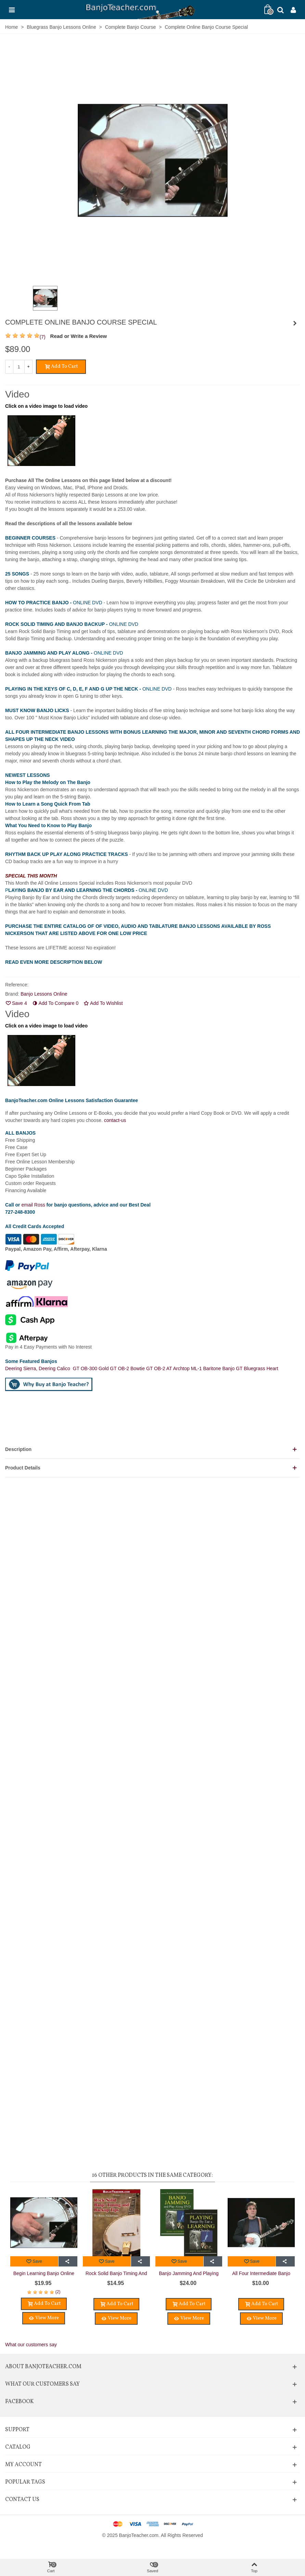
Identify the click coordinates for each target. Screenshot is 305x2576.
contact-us (115, 1120)
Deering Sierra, (22, 1368)
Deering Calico (56, 1368)
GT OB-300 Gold (91, 1368)
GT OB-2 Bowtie (128, 1368)
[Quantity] (19, 367)
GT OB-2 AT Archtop (168, 1368)
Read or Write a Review (78, 336)
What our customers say (31, 2344)
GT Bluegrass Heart (257, 1368)
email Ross (33, 1205)
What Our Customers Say (42, 2384)
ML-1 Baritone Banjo (213, 1368)
